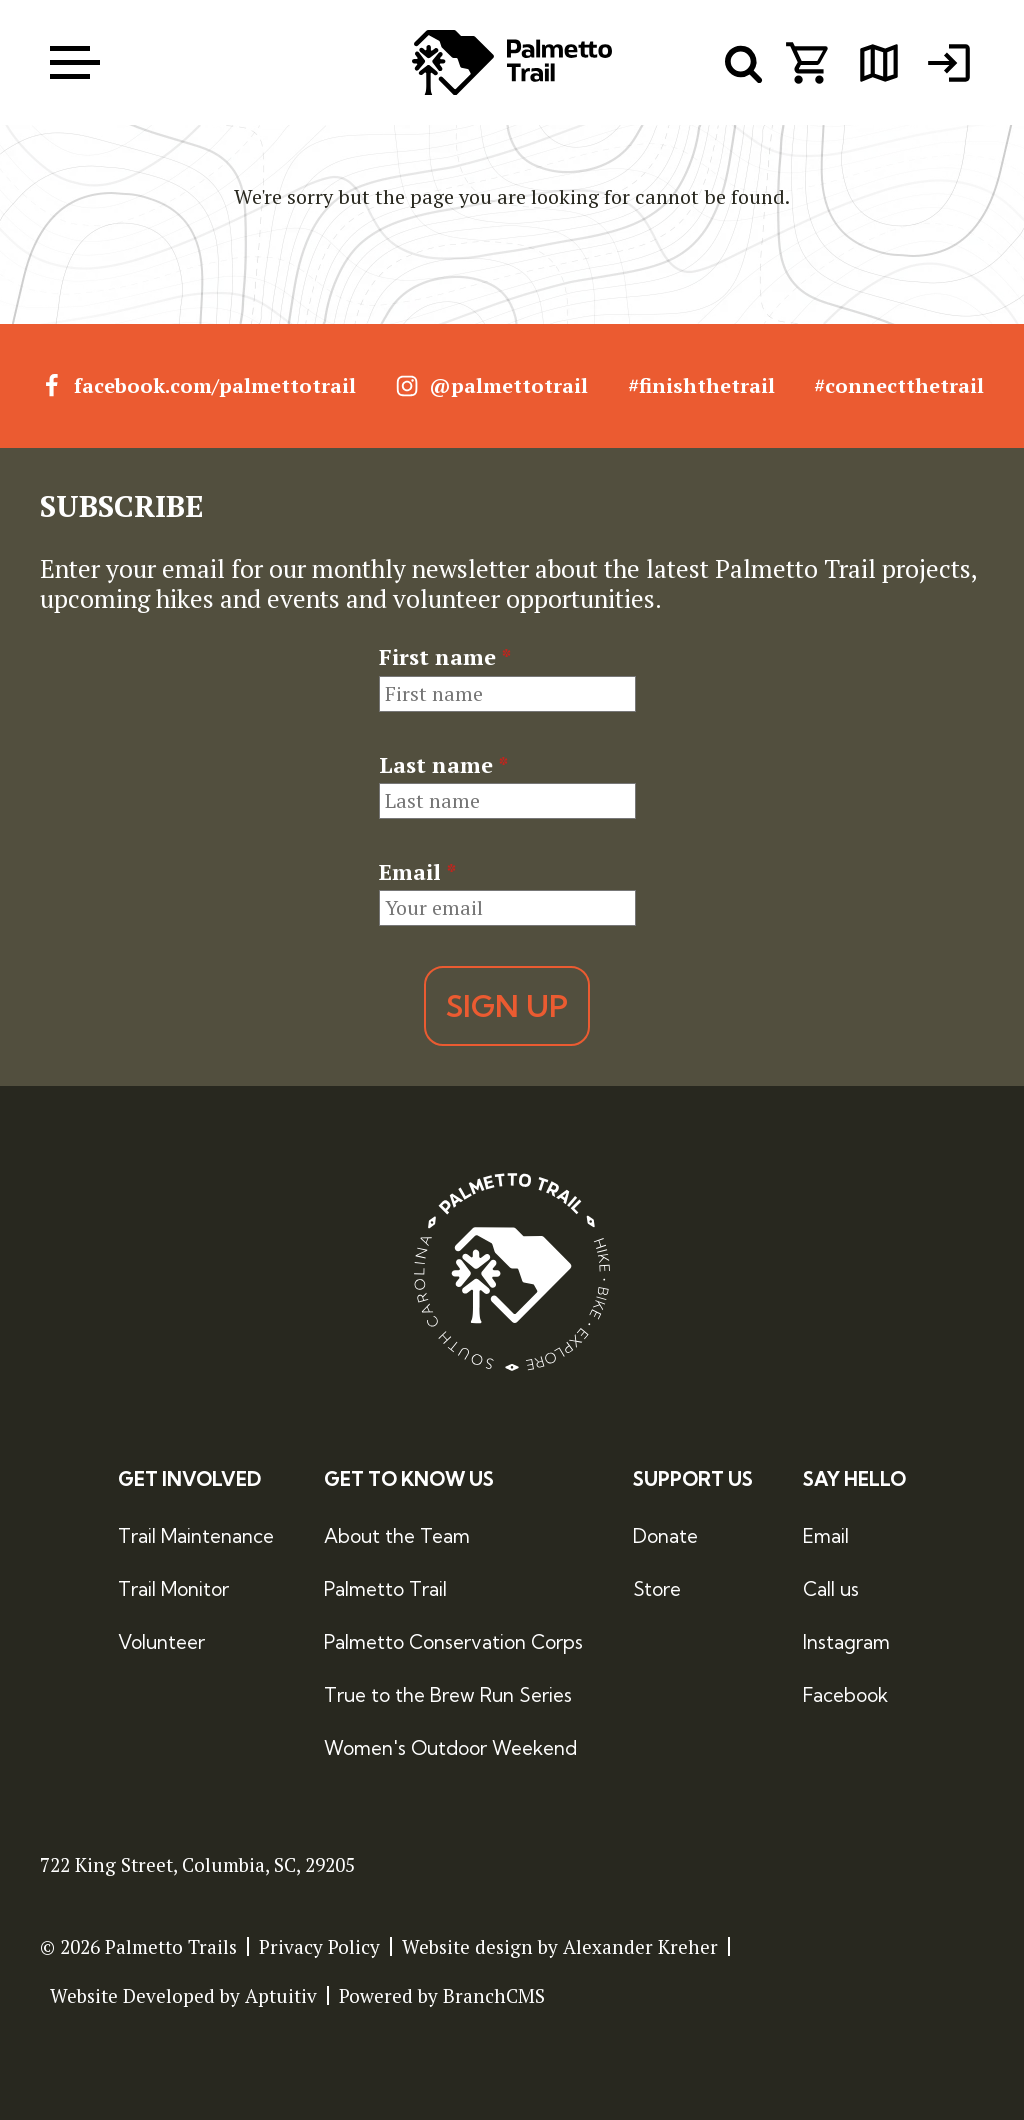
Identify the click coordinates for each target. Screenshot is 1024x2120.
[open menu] (75, 62)
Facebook (845, 1695)
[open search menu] (744, 63)
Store (657, 1589)
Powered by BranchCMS (442, 1995)
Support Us (693, 1479)
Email (417, 872)
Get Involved (189, 1479)
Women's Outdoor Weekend (450, 1748)
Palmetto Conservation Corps (453, 1642)
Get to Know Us (409, 1479)
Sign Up (507, 1007)
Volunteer (161, 1642)
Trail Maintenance (196, 1537)
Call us (831, 1589)
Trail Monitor (173, 1589)
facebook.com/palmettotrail (198, 386)
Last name (443, 765)
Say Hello (854, 1479)
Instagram (846, 1642)
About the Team (397, 1537)
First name (445, 657)
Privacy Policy (319, 1946)
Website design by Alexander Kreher (560, 1946)
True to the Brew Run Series (448, 1695)
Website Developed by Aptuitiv (183, 1995)
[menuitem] (949, 63)
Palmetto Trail (385, 1589)
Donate (665, 1537)
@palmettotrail (491, 386)
